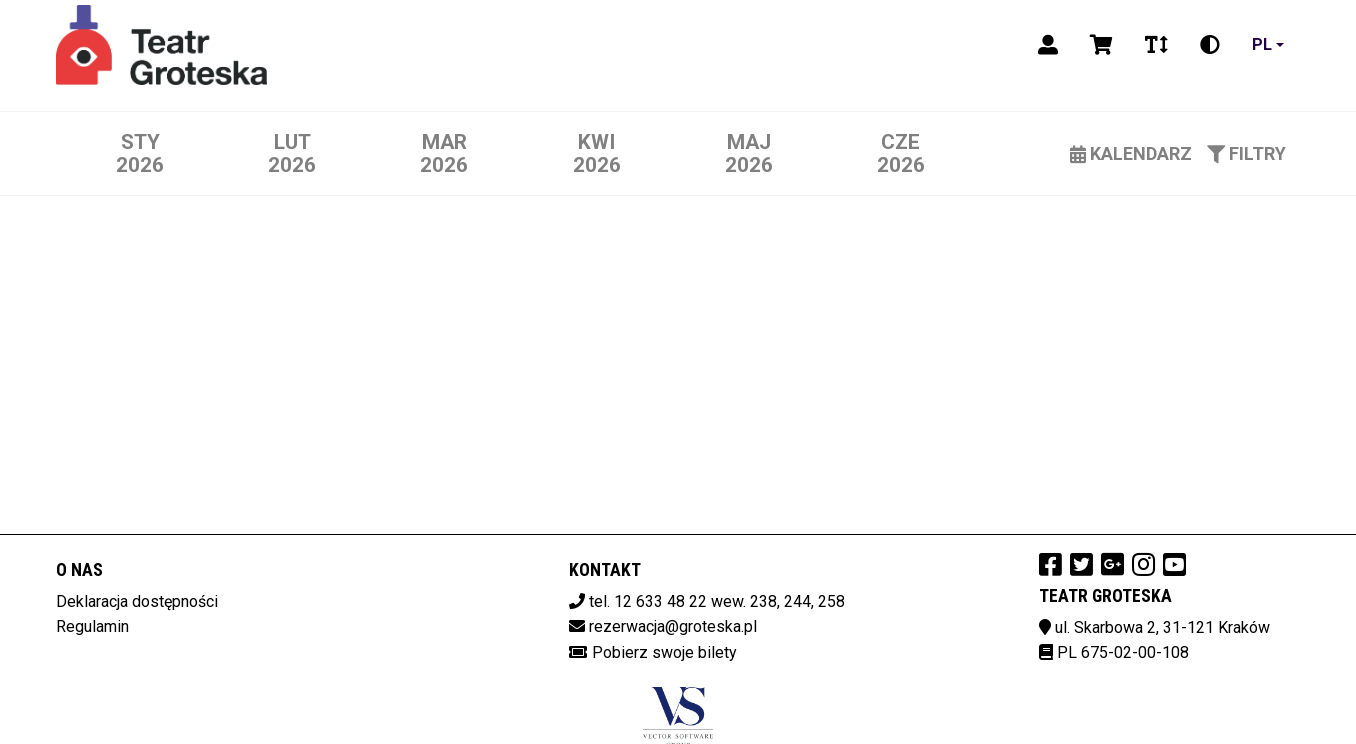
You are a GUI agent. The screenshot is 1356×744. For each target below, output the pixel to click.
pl (1262, 44)
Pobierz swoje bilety (664, 652)
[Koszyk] (1101, 45)
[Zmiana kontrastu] (1210, 45)
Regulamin (92, 626)
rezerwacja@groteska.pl (673, 626)
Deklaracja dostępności (137, 601)
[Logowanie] (1048, 45)
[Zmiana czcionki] (1156, 45)
